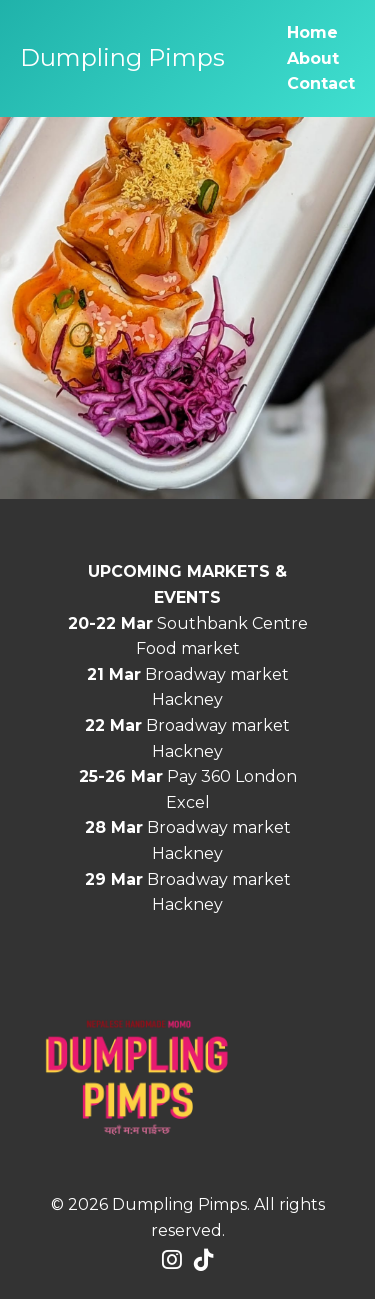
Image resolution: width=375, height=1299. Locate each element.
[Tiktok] (204, 1261)
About (313, 58)
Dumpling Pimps (122, 57)
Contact (321, 83)
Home (312, 32)
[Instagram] (172, 1261)
